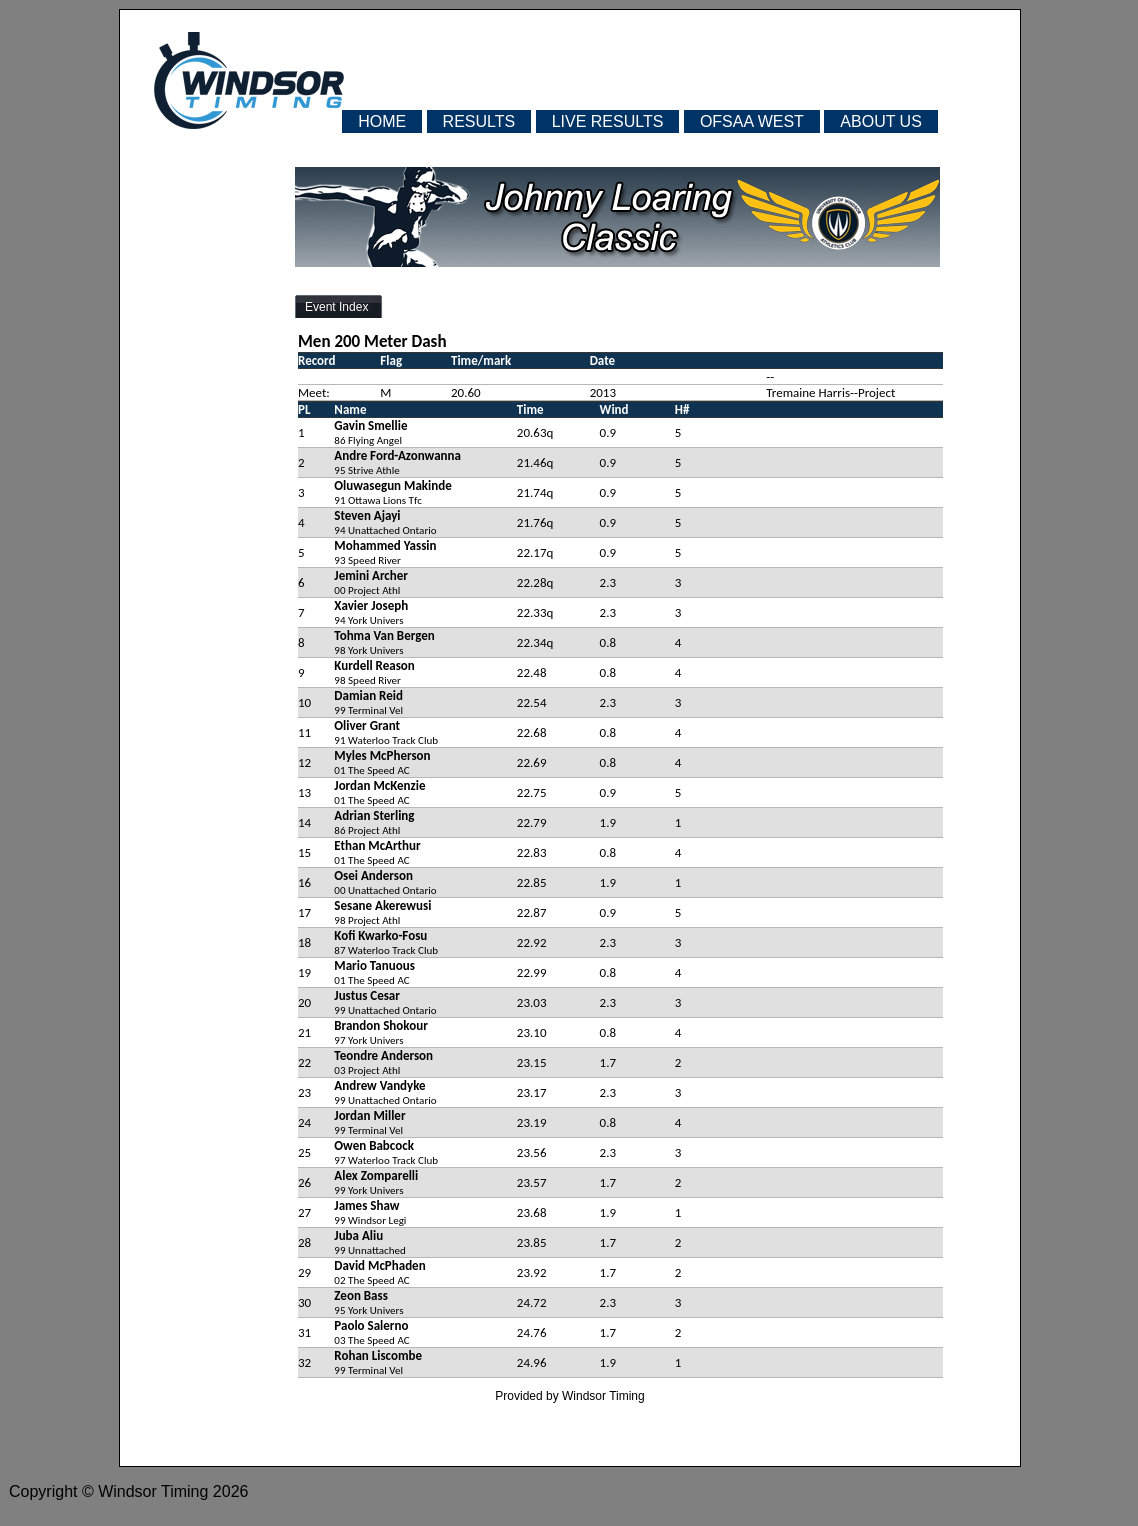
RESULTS (479, 121)
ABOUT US (881, 121)
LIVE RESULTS (608, 121)
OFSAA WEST (752, 121)
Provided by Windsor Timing (569, 1396)
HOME (382, 121)
